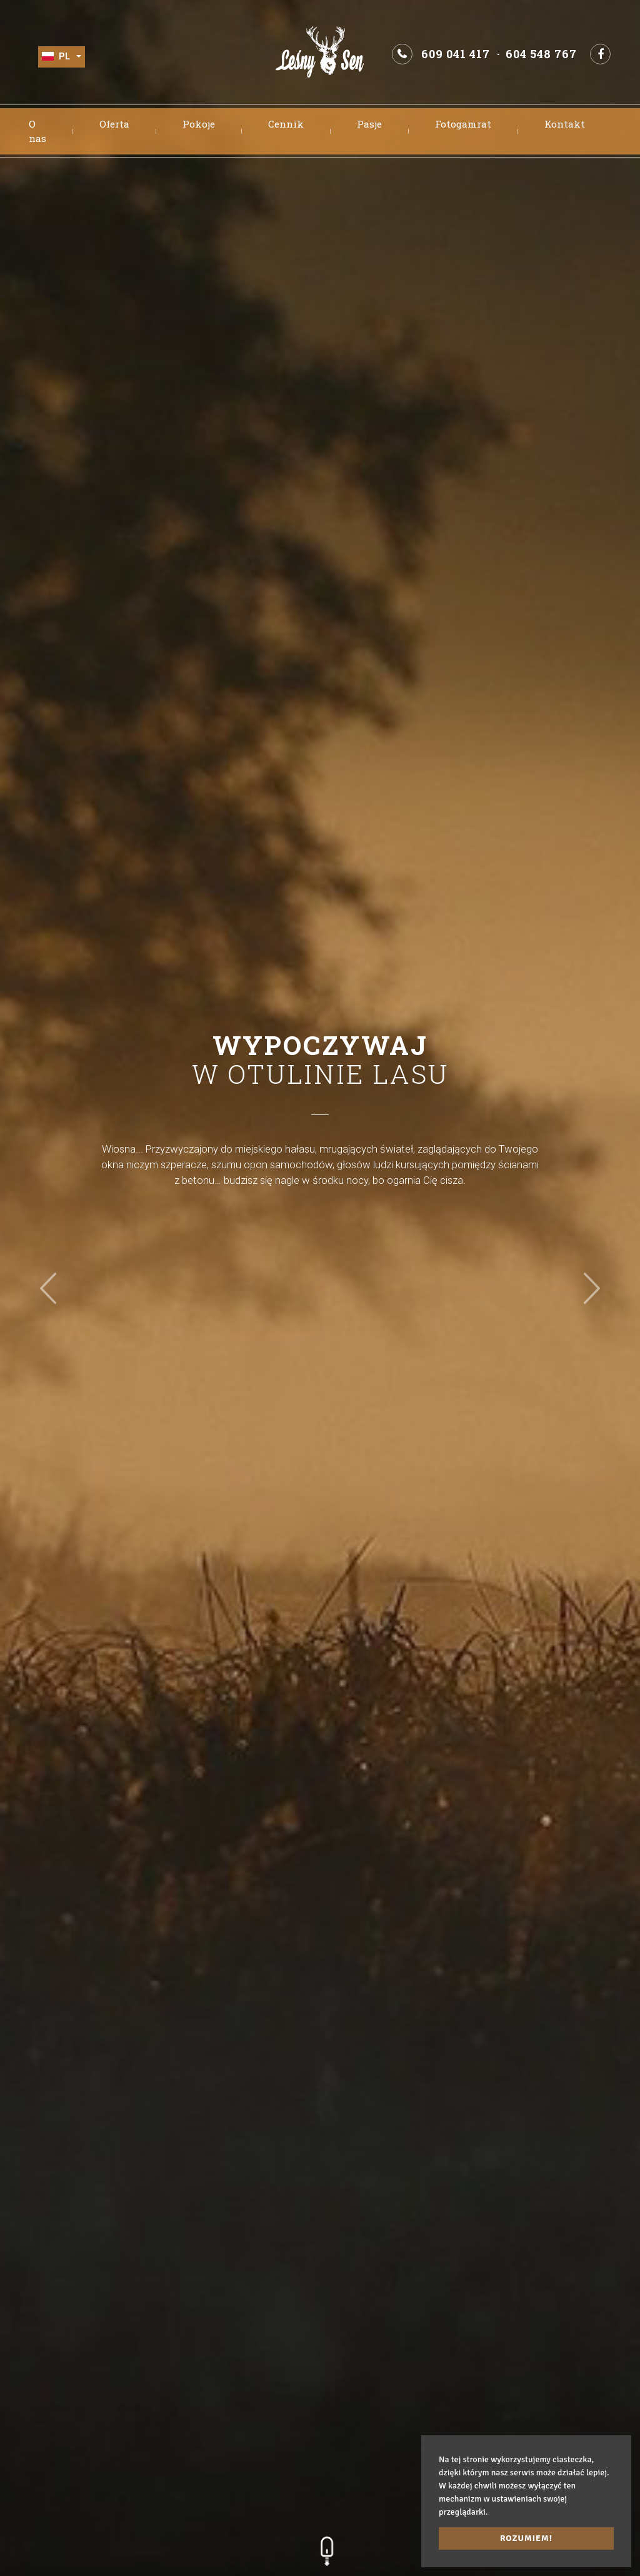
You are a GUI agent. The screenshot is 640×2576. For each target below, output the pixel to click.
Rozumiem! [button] (526, 2538)
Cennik (286, 124)
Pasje (369, 124)
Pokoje (198, 124)
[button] (48, 1288)
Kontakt (564, 124)
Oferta (114, 124)
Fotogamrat (463, 124)
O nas (37, 131)
